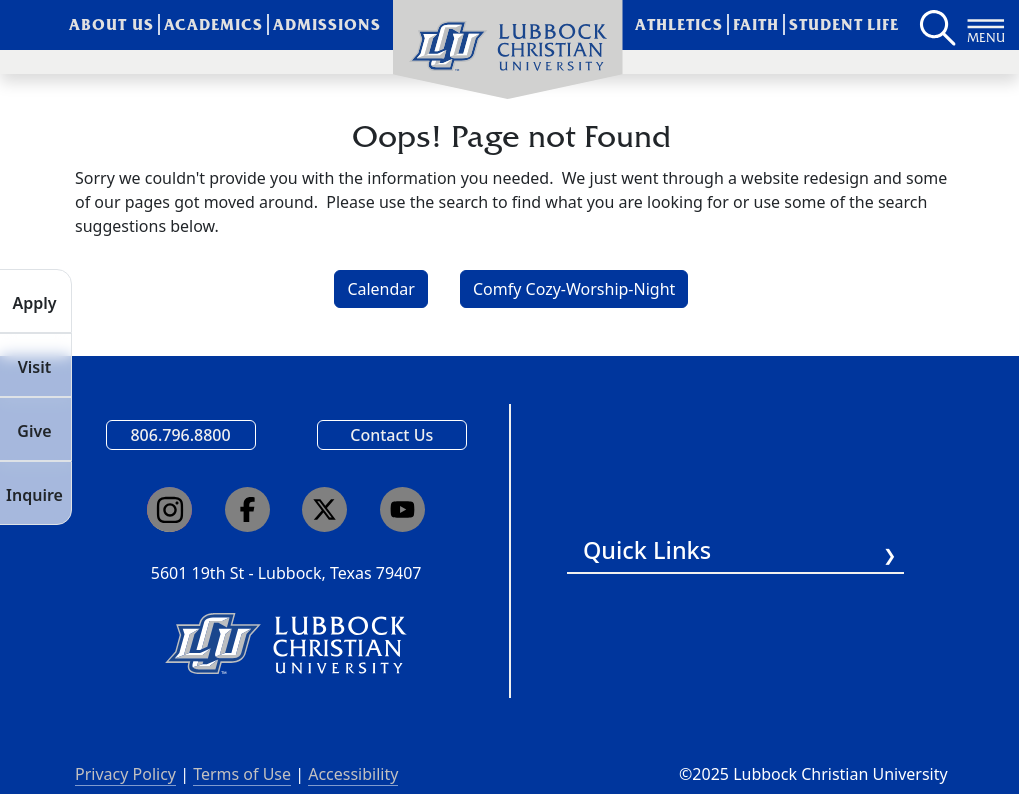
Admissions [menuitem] (327, 24)
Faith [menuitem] (756, 24)
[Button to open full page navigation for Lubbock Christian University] (986, 25)
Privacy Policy (125, 774)
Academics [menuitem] (213, 24)
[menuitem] (508, 50)
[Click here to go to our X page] (324, 509)
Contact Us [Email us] (391, 435)
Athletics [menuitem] (679, 24)
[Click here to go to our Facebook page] (247, 509)
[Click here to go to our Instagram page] (169, 509)
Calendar (381, 289)
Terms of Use (242, 774)
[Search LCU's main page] (936, 25)
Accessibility (353, 774)
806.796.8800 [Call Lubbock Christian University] (180, 435)
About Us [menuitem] (111, 24)
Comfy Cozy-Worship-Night (574, 289)
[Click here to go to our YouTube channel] (402, 509)
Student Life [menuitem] (844, 24)
